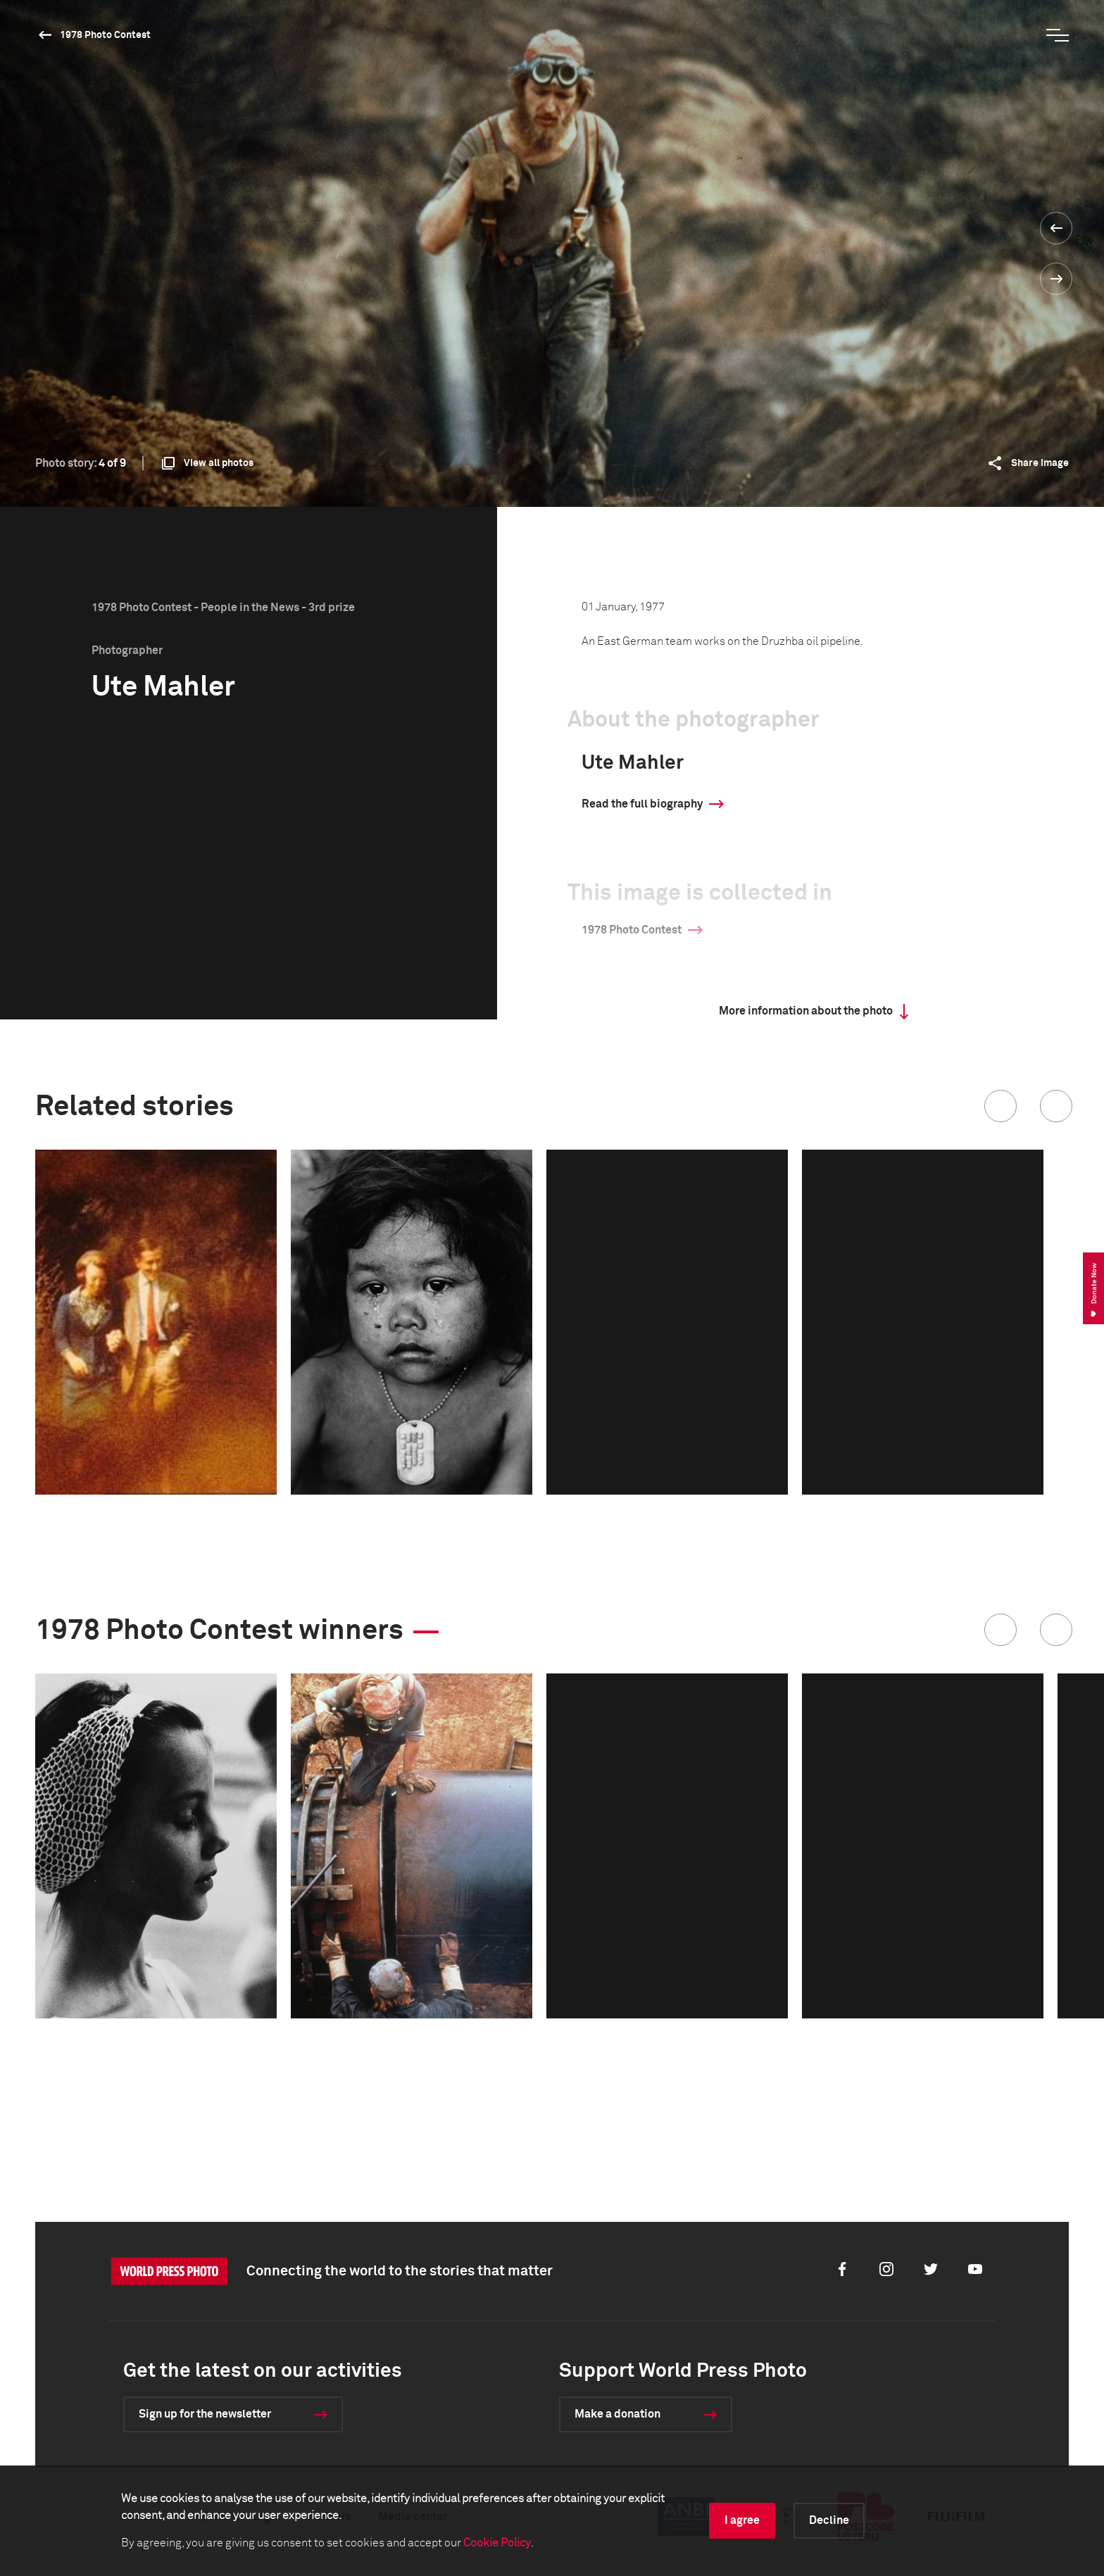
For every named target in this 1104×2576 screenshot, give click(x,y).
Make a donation (617, 2414)
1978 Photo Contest (105, 35)
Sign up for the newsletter (205, 2414)
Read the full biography (642, 804)
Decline (829, 2520)
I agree (742, 2520)
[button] (1000, 1106)
